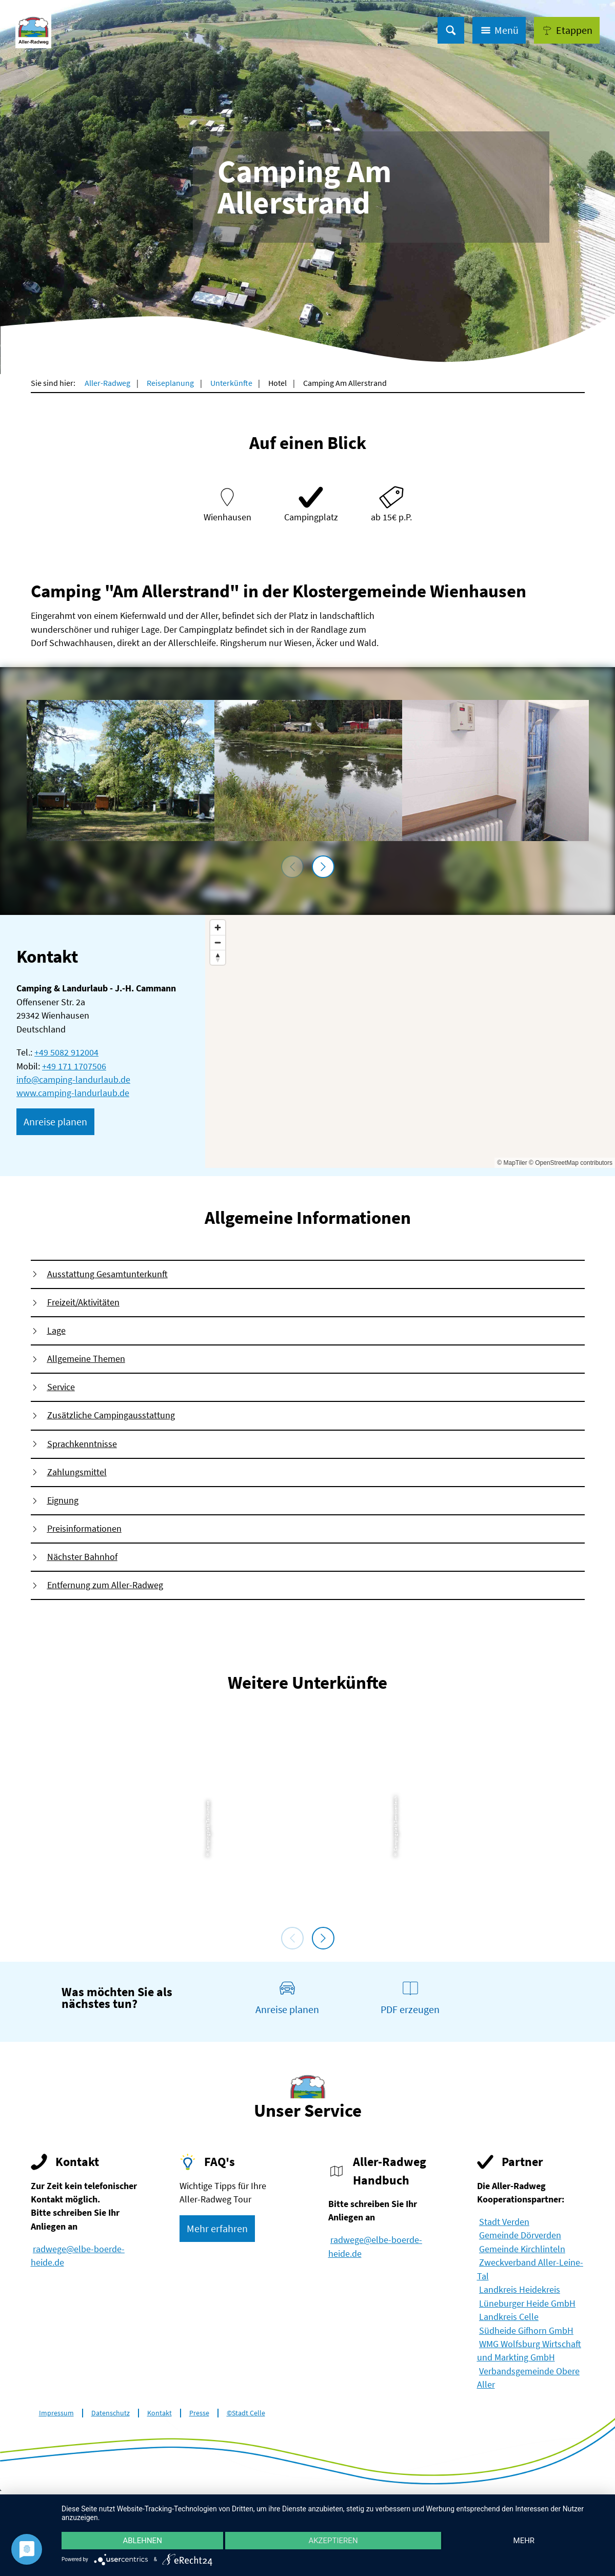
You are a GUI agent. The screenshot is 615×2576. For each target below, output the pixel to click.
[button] (567, 30)
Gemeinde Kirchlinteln (522, 2249)
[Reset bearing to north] (217, 957)
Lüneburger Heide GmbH (527, 2303)
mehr (524, 2540)
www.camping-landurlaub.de (72, 1093)
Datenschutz (110, 2413)
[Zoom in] (217, 927)
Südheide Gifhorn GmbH (526, 2330)
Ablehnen (142, 2540)
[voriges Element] (292, 866)
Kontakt (159, 2413)
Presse (199, 2413)
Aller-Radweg (107, 383)
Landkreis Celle (509, 2317)
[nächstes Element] (323, 866)
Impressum (56, 2413)
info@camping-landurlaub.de (73, 1079)
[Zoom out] (217, 942)
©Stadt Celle (246, 2413)
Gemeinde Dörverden (520, 2235)
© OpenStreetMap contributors (570, 1162)
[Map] (410, 1041)
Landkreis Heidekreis (519, 2289)
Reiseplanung (170, 383)
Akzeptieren (333, 2540)
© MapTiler (512, 1162)
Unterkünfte (231, 383)
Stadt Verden (504, 2222)
